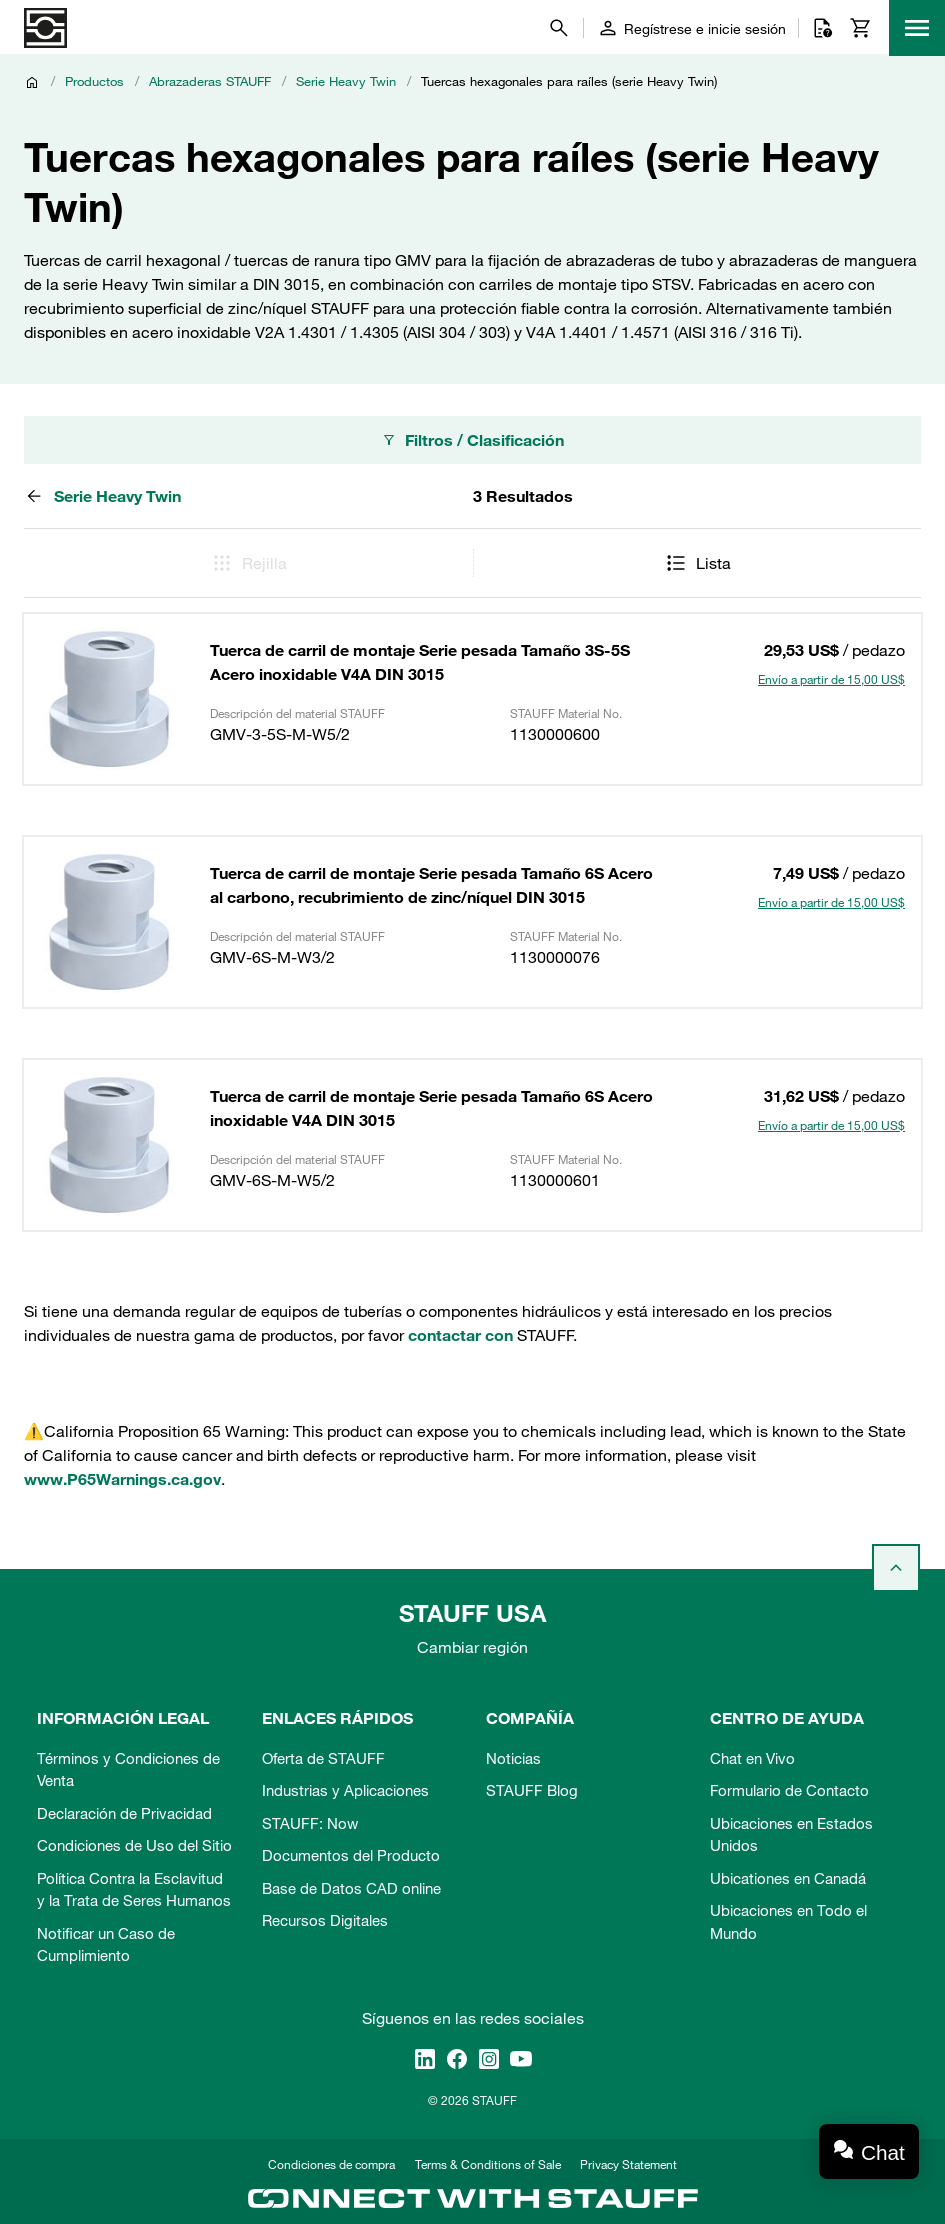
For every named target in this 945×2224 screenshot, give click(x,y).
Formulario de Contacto (789, 1790)
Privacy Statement (628, 2164)
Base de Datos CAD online (351, 1888)
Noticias (513, 1758)
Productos (94, 81)
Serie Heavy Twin (346, 81)
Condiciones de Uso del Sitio (134, 1845)
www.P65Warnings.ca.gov (122, 1479)
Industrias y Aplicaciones (345, 1790)
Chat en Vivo (752, 1758)
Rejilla (248, 563)
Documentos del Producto (351, 1855)
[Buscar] (559, 28)
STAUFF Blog (532, 1790)
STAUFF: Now (310, 1823)
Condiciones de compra (331, 2164)
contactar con (460, 1335)
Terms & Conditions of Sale (488, 2164)
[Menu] (917, 28)
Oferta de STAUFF (323, 1758)
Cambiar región (472, 1647)
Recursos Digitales (325, 1920)
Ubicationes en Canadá (788, 1878)
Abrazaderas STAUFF (210, 81)
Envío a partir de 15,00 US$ (831, 679)
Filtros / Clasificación (472, 440)
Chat (883, 2152)
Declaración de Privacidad (124, 1813)
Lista (697, 563)
